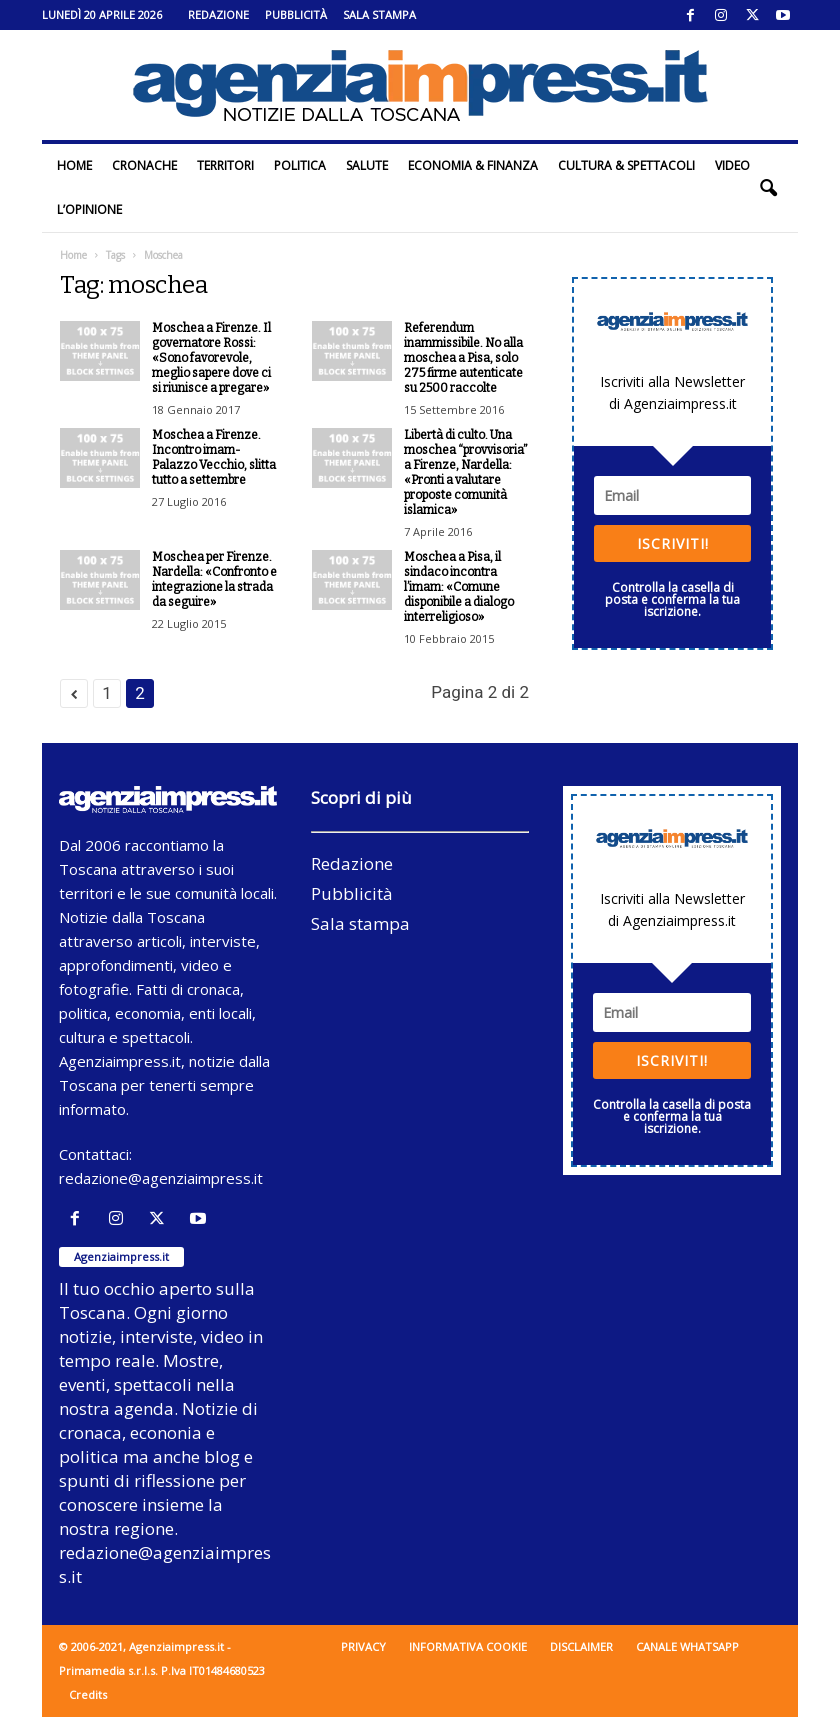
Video (732, 165)
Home (74, 165)
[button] (768, 188)
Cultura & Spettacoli (626, 165)
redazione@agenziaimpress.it (161, 1178)
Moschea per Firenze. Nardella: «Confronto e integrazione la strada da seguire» (214, 579)
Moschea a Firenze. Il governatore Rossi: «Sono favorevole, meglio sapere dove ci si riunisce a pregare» (211, 358)
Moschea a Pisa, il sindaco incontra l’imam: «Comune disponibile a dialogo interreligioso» (459, 587)
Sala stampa (379, 14)
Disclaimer (581, 1646)
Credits (88, 1694)
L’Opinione (89, 209)
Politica (300, 165)
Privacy (363, 1646)
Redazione (218, 14)
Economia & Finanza (473, 165)
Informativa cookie (468, 1646)
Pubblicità (296, 14)
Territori (225, 165)
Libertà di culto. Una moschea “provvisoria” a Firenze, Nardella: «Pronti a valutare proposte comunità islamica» (466, 472)
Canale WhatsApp (687, 1646)
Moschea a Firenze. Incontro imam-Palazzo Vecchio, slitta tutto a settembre (214, 457)
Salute (367, 165)
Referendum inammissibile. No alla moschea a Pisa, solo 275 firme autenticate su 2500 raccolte (463, 358)
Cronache (144, 165)
